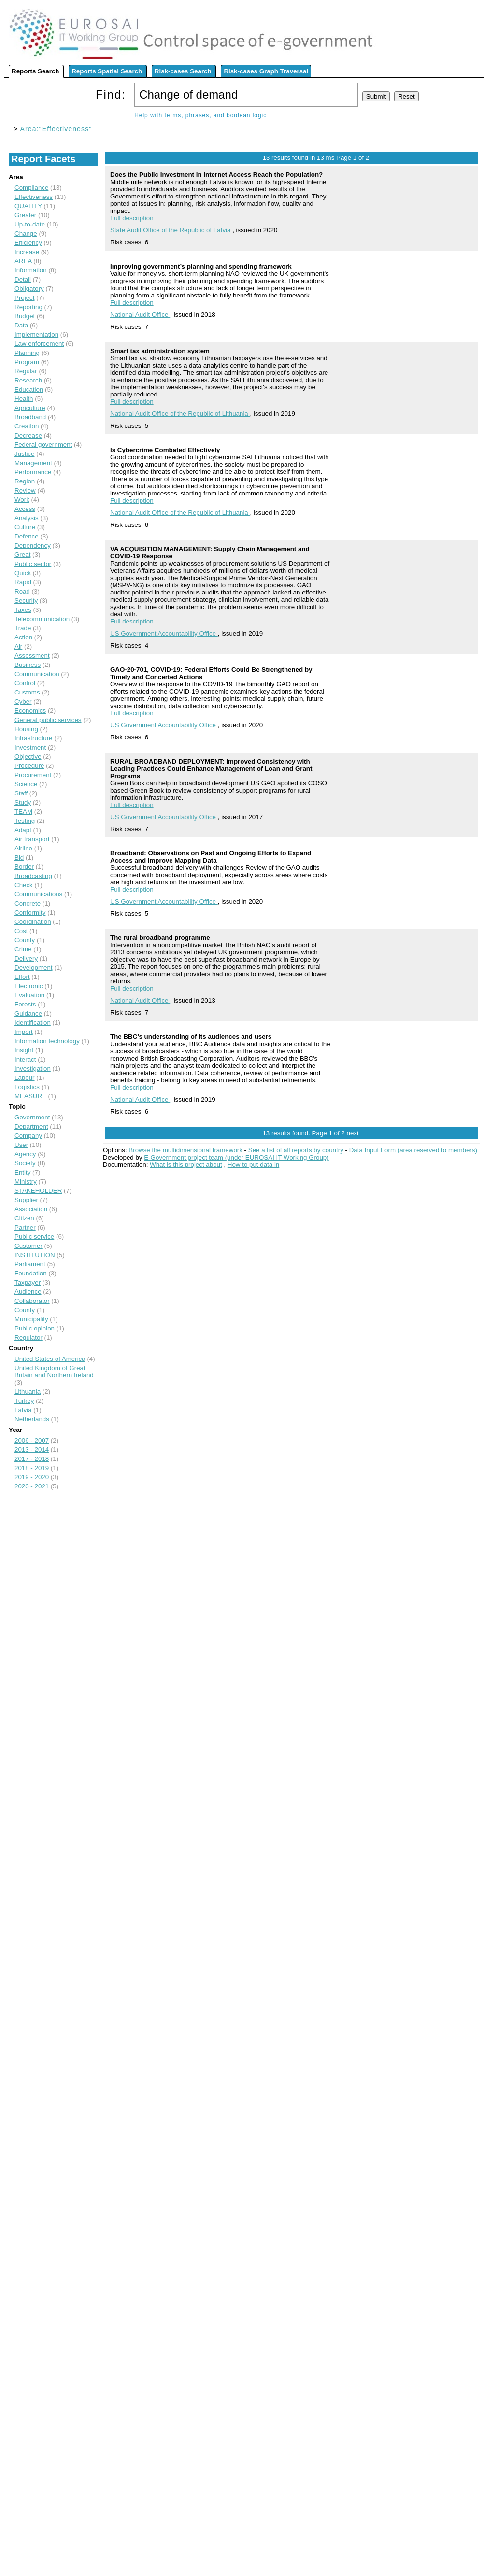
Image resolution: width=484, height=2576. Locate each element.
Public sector (32, 563)
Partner (25, 1227)
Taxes (22, 609)
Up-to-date (29, 224)
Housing (26, 729)
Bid (19, 857)
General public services (48, 719)
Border (24, 866)
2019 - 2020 (31, 1477)
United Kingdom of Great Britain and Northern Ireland (54, 1371)
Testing (24, 820)
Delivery (26, 958)
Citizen (24, 1218)
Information (30, 270)
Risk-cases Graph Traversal (266, 71)
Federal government (43, 444)
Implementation (36, 334)
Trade (22, 628)
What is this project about (186, 1164)
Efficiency (28, 242)
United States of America (49, 1358)
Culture (24, 527)
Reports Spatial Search (106, 71)
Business (27, 664)
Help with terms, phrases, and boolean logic (200, 115)
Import (23, 1031)
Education (28, 389)
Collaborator (32, 1300)
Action (23, 637)
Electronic (28, 986)
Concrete (27, 903)
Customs (27, 692)
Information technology (47, 1041)
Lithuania (27, 1391)
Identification (32, 1022)
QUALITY (28, 206)
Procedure (29, 765)
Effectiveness (33, 196)
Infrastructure (33, 738)
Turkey (24, 1400)
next (353, 1133)
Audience (28, 1291)
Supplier (26, 1199)
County (24, 940)
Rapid (22, 582)
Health (23, 398)
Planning (27, 352)
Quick (22, 573)
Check (23, 885)
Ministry (25, 1181)
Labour (24, 1077)
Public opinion (34, 1328)
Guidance (28, 1013)
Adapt (22, 830)
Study (22, 802)
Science (25, 784)
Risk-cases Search (183, 71)
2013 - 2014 (31, 1449)
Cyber (23, 701)
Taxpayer (27, 1282)
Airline (23, 848)
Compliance (31, 187)
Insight (23, 1050)
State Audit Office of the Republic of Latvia (171, 230)
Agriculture (29, 407)
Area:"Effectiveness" (56, 129)
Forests (25, 1004)
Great (22, 554)
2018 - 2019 (31, 1468)
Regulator (28, 1337)
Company (28, 1135)
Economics (30, 710)
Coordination (32, 921)
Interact (25, 1059)
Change (25, 233)
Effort (22, 976)
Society (25, 1163)
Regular (25, 371)
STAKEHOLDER (38, 1190)
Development (33, 967)
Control (24, 683)
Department (31, 1126)
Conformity (29, 912)
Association (30, 1209)
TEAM (23, 811)
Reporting (28, 307)
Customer (28, 1245)
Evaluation (29, 995)
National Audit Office (140, 314)
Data (21, 325)
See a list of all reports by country (295, 1150)
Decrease (28, 435)
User (21, 1144)
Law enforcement (39, 343)
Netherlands (31, 1419)
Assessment (32, 655)
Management (33, 463)
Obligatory (29, 288)
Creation (26, 426)
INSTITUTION (34, 1255)
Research (28, 380)
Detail (22, 279)
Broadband (30, 417)
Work (21, 499)
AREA (23, 261)
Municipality (31, 1319)
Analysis (26, 518)
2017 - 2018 (31, 1458)
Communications (38, 894)
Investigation (32, 1068)
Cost (21, 930)
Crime (23, 949)
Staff (21, 793)
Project (24, 297)
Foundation (30, 1273)
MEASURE (30, 1096)
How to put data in (253, 1164)
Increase (26, 251)
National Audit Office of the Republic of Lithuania (180, 413)
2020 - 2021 (31, 1486)
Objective (28, 756)
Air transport (32, 839)
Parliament (29, 1264)
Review (25, 490)
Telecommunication (42, 619)
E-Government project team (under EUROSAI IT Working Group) (236, 1157)
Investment (30, 747)
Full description (132, 218)
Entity (22, 1172)
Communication (36, 674)
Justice (24, 453)
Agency (25, 1154)
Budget (24, 316)
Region (24, 481)
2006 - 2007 (31, 1440)
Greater (25, 215)
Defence (26, 536)
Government (32, 1117)
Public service (34, 1236)
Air (18, 646)
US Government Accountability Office (164, 633)
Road (22, 591)
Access (24, 508)
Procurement (32, 774)
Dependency (32, 545)
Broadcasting (33, 875)
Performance (32, 472)
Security (26, 600)
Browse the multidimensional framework (185, 1150)
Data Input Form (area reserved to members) (413, 1150)
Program (26, 362)
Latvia (23, 1410)
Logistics (27, 1086)
